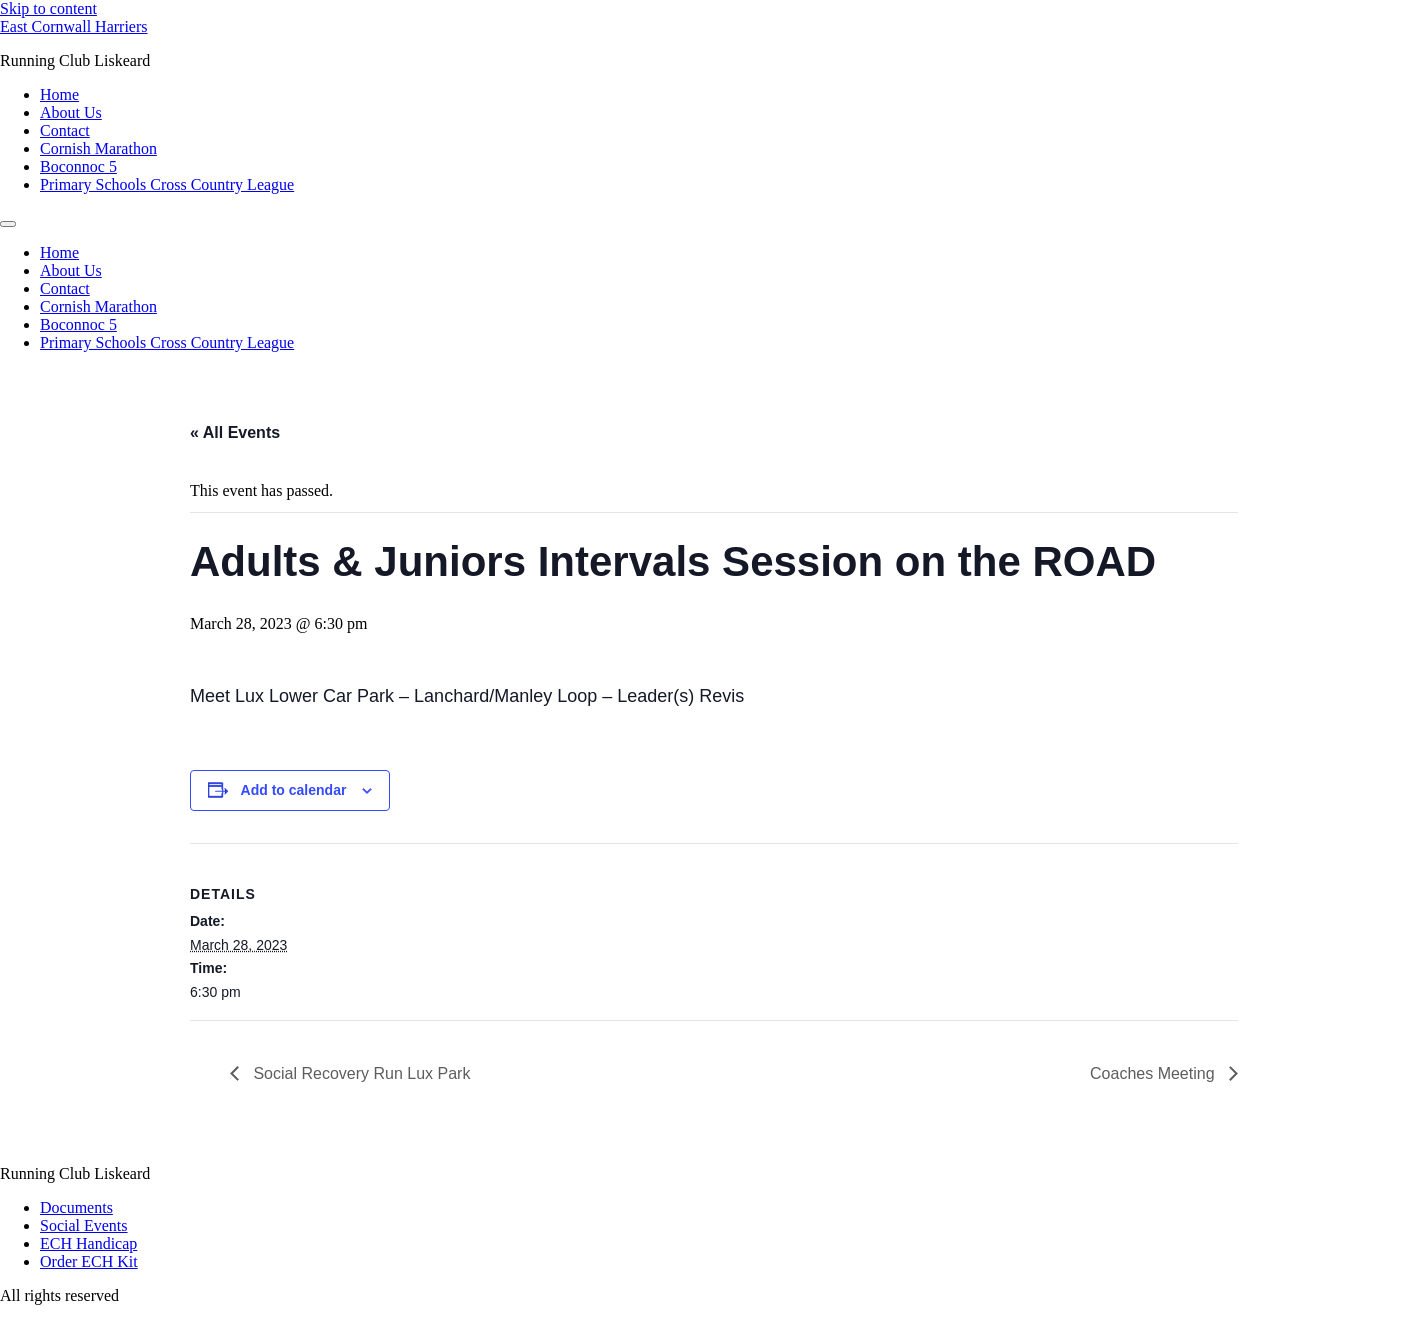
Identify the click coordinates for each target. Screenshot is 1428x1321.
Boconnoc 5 (78, 166)
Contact (65, 130)
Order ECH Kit (89, 1261)
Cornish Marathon (98, 148)
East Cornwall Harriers (74, 26)
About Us (71, 112)
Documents (76, 1207)
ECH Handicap (88, 1243)
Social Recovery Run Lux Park (359, 1073)
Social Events (84, 1225)
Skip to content (48, 8)
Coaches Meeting (1154, 1073)
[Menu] (8, 224)
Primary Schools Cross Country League (167, 184)
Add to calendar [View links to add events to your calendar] (294, 790)
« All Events (235, 432)
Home (59, 94)
